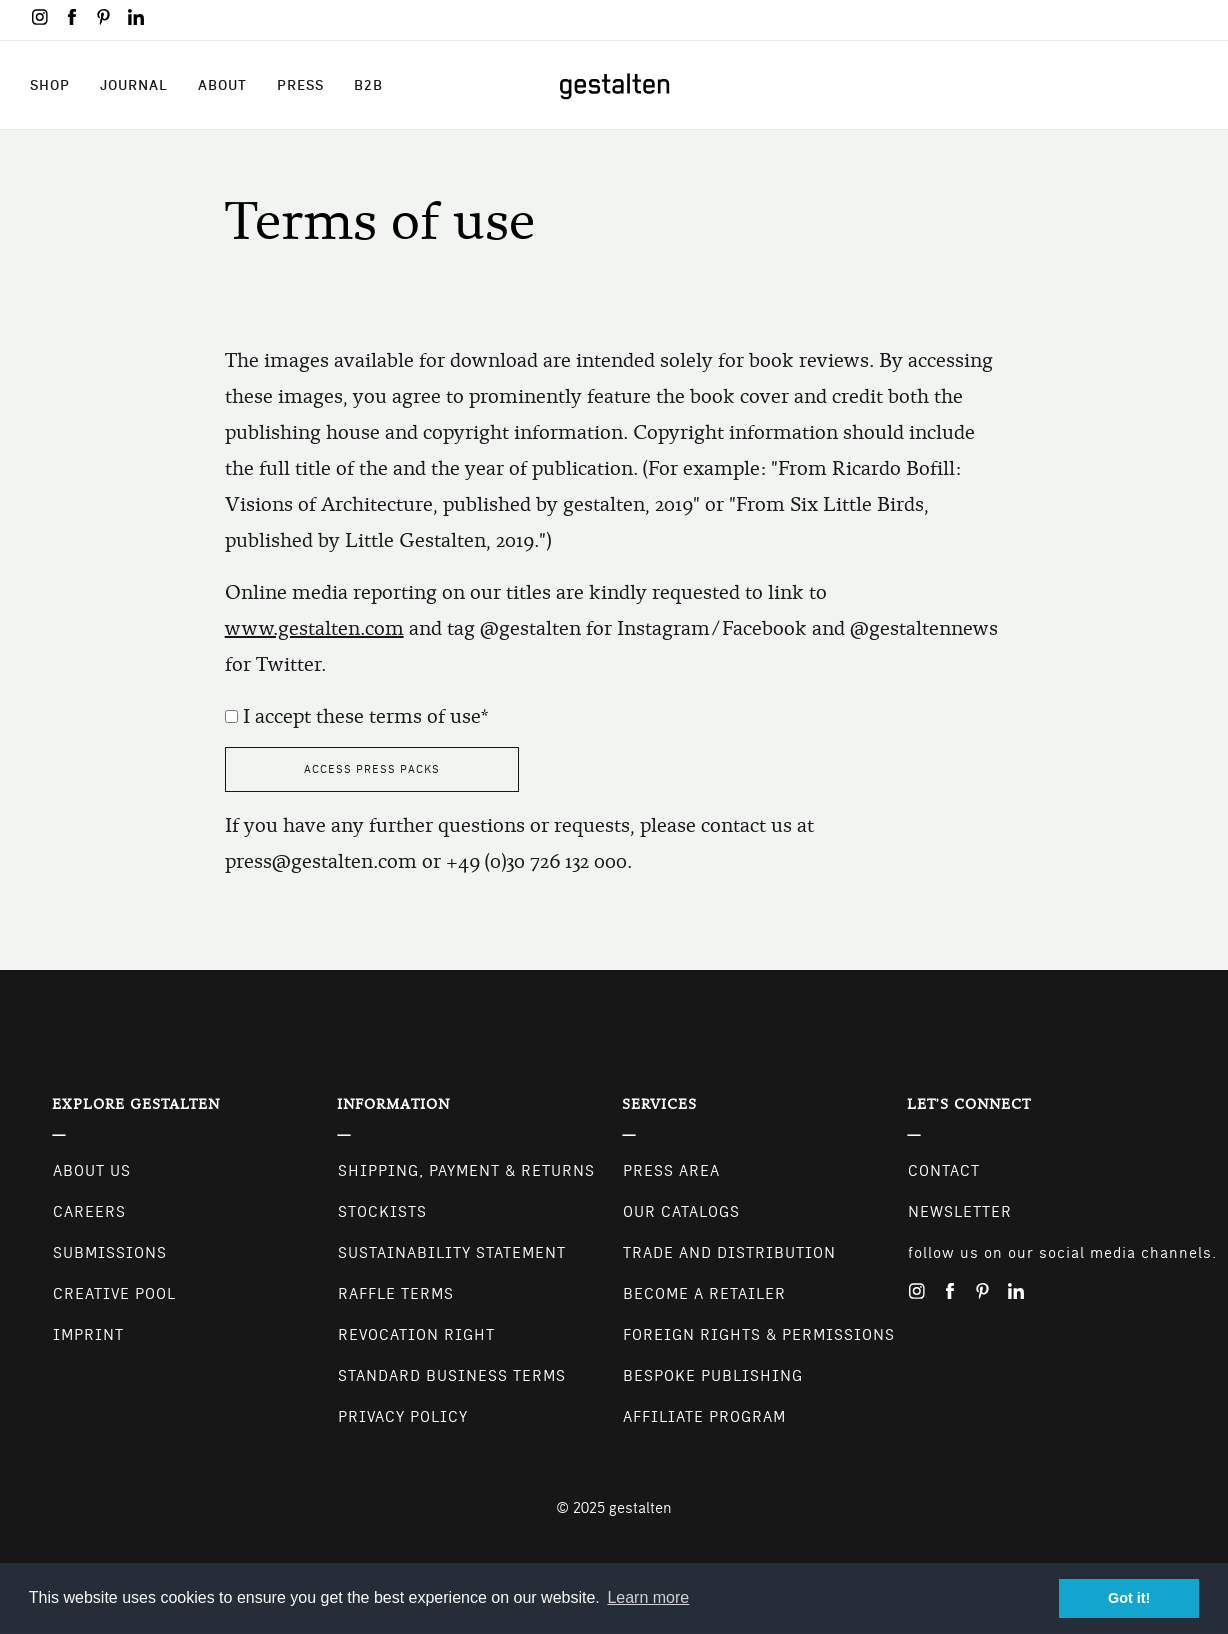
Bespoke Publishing (713, 1376)
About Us (92, 1171)
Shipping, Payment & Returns (466, 1171)
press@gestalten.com (321, 861)
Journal (134, 85)
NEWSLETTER (960, 1212)
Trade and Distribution (729, 1253)
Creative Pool (114, 1294)
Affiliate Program (704, 1417)
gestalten (640, 1508)
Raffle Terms (396, 1294)
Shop (50, 85)
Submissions (110, 1253)
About (222, 85)
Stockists (382, 1212)
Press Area (671, 1171)
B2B (368, 85)
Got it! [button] (1129, 1598)
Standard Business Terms (452, 1376)
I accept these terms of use (362, 716)
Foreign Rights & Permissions (759, 1335)
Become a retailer (704, 1294)
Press (300, 85)
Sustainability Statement (452, 1253)
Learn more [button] (648, 1597)
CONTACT (944, 1171)
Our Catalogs (681, 1212)
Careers (89, 1212)
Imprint (88, 1335)
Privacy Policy (403, 1417)
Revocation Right (416, 1335)
